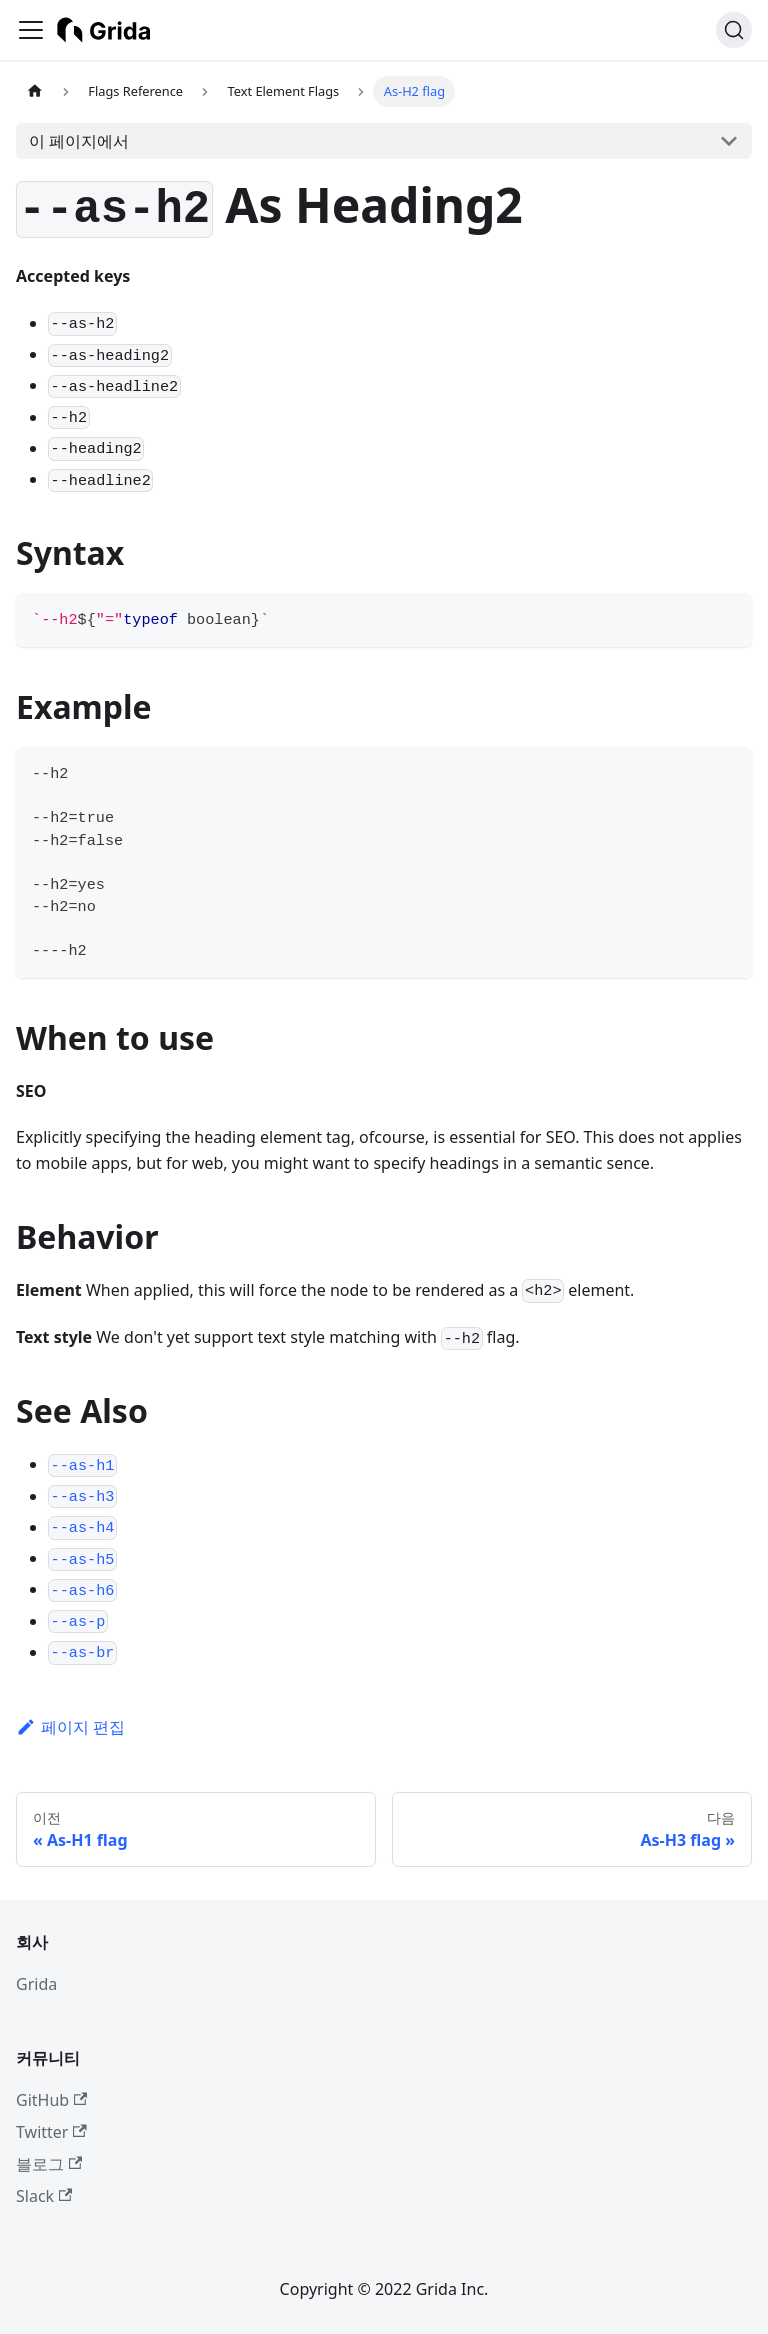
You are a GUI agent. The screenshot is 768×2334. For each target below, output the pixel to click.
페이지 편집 (70, 1727)
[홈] (35, 91)
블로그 (49, 2164)
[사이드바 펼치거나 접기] (31, 30)
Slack (44, 2196)
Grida (36, 1984)
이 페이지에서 (79, 141)
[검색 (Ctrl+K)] (734, 30)
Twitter (51, 2132)
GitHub (51, 2100)
